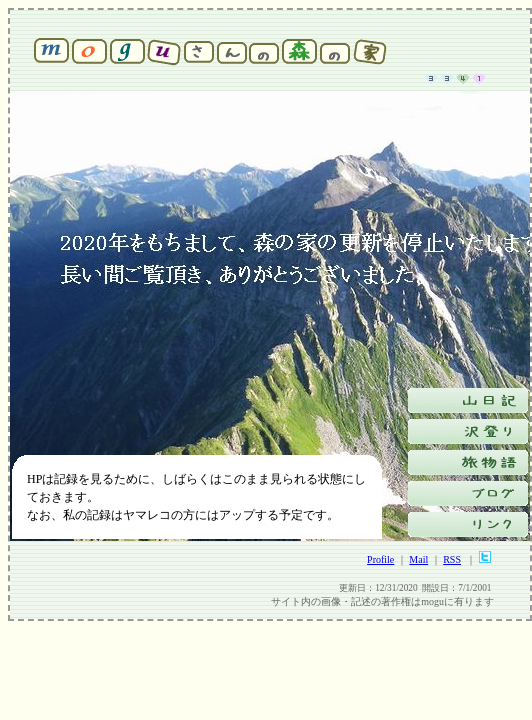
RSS (452, 559)
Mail (418, 559)
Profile (380, 559)
